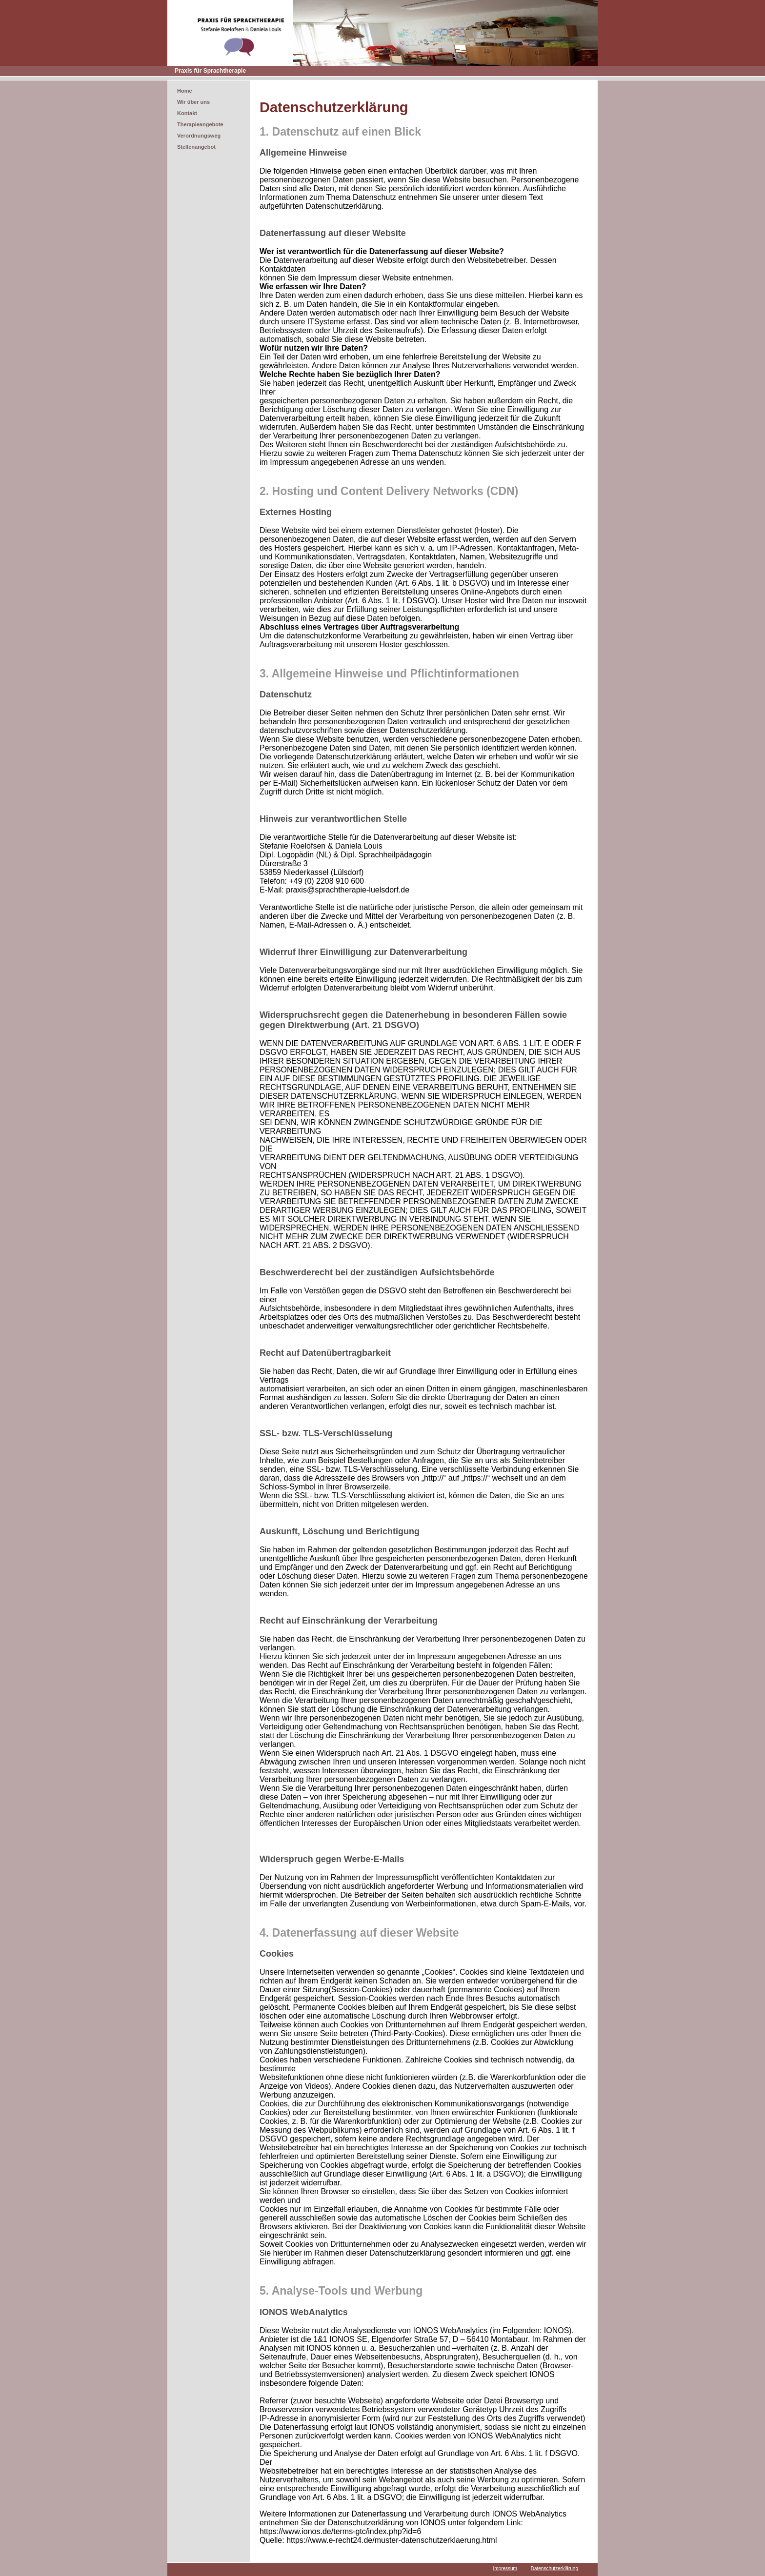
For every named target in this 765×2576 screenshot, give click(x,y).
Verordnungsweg (199, 136)
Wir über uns (193, 102)
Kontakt (187, 113)
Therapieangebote (200, 124)
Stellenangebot (196, 147)
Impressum (505, 2568)
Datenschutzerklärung (554, 2568)
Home (184, 91)
